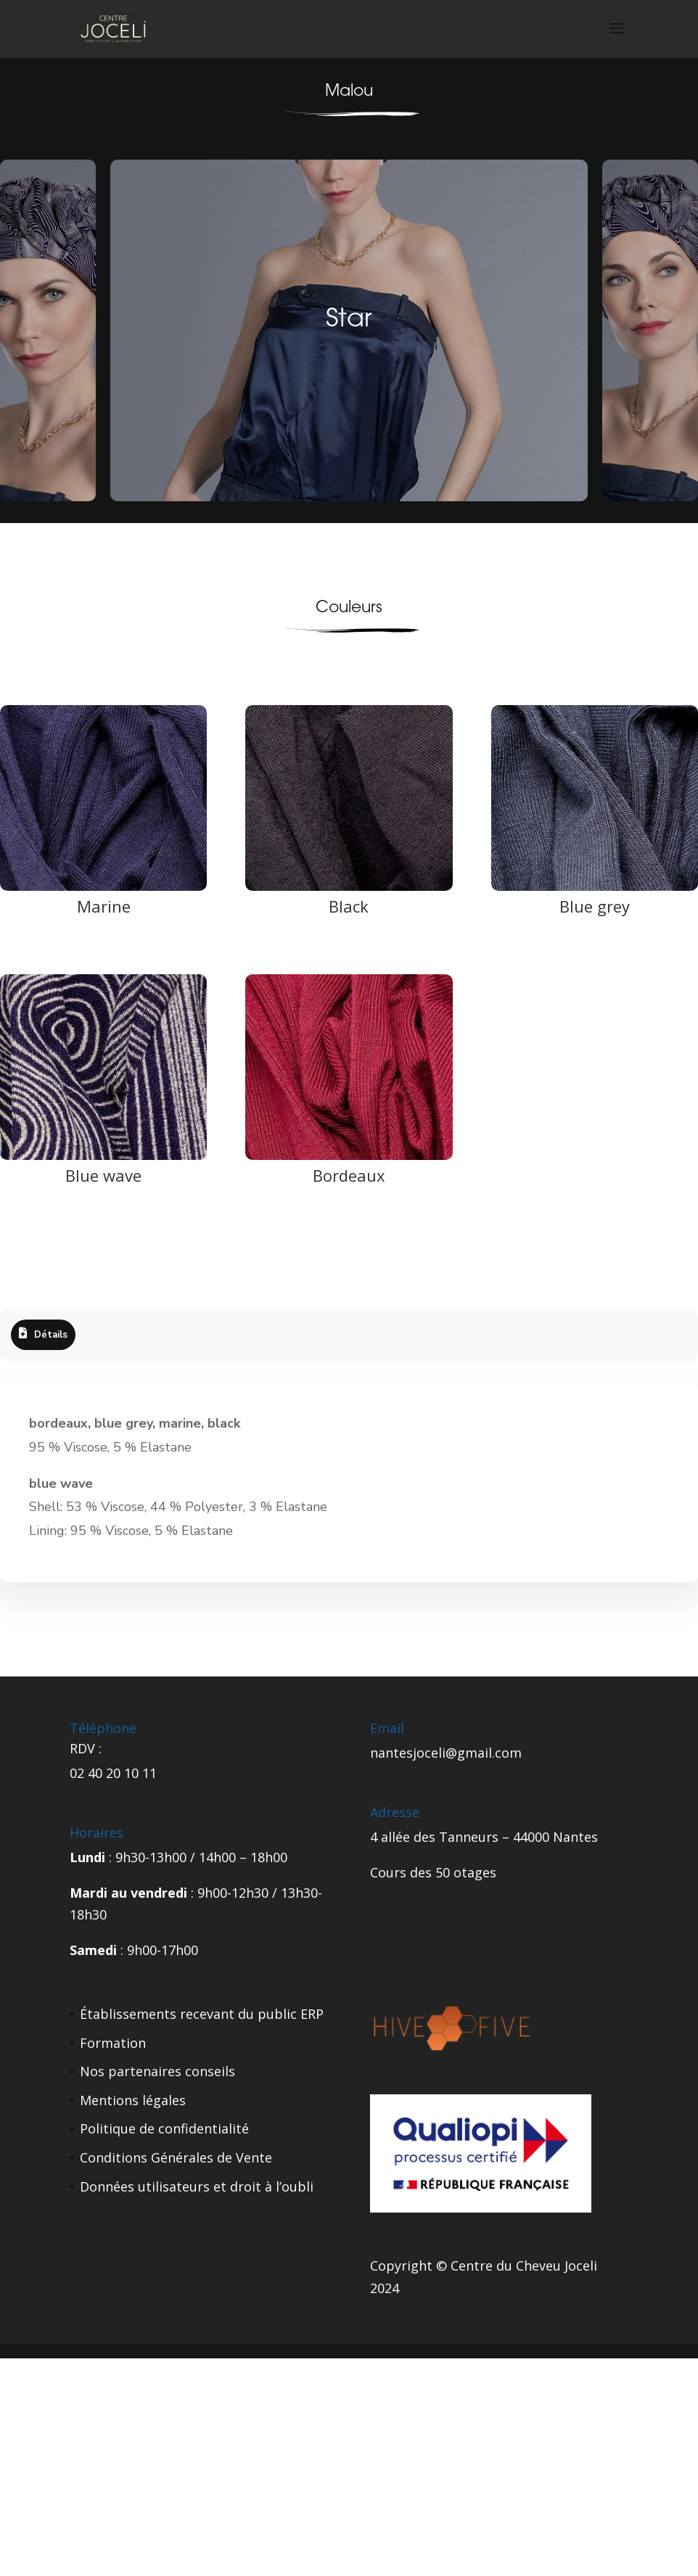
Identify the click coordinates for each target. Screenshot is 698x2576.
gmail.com (489, 1752)
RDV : (86, 1748)
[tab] (43, 1335)
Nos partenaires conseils (157, 2071)
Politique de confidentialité (164, 2128)
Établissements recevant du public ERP (202, 2013)
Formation (113, 2043)
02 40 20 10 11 (113, 1773)
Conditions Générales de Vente (176, 2157)
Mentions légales (133, 2100)
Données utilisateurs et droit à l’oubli (196, 2186)
